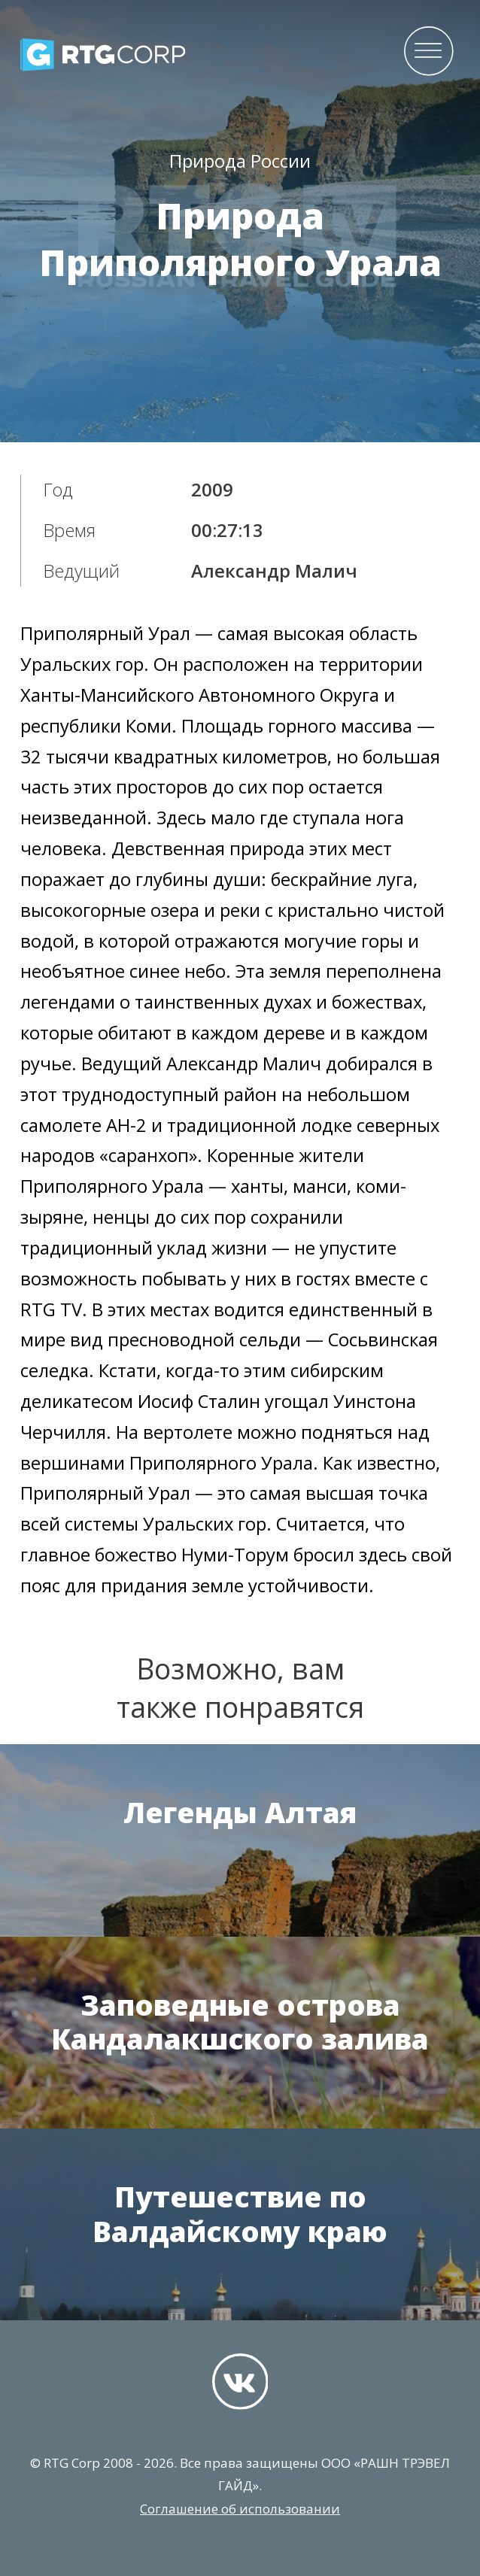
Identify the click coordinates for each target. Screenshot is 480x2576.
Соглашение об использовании (240, 2508)
